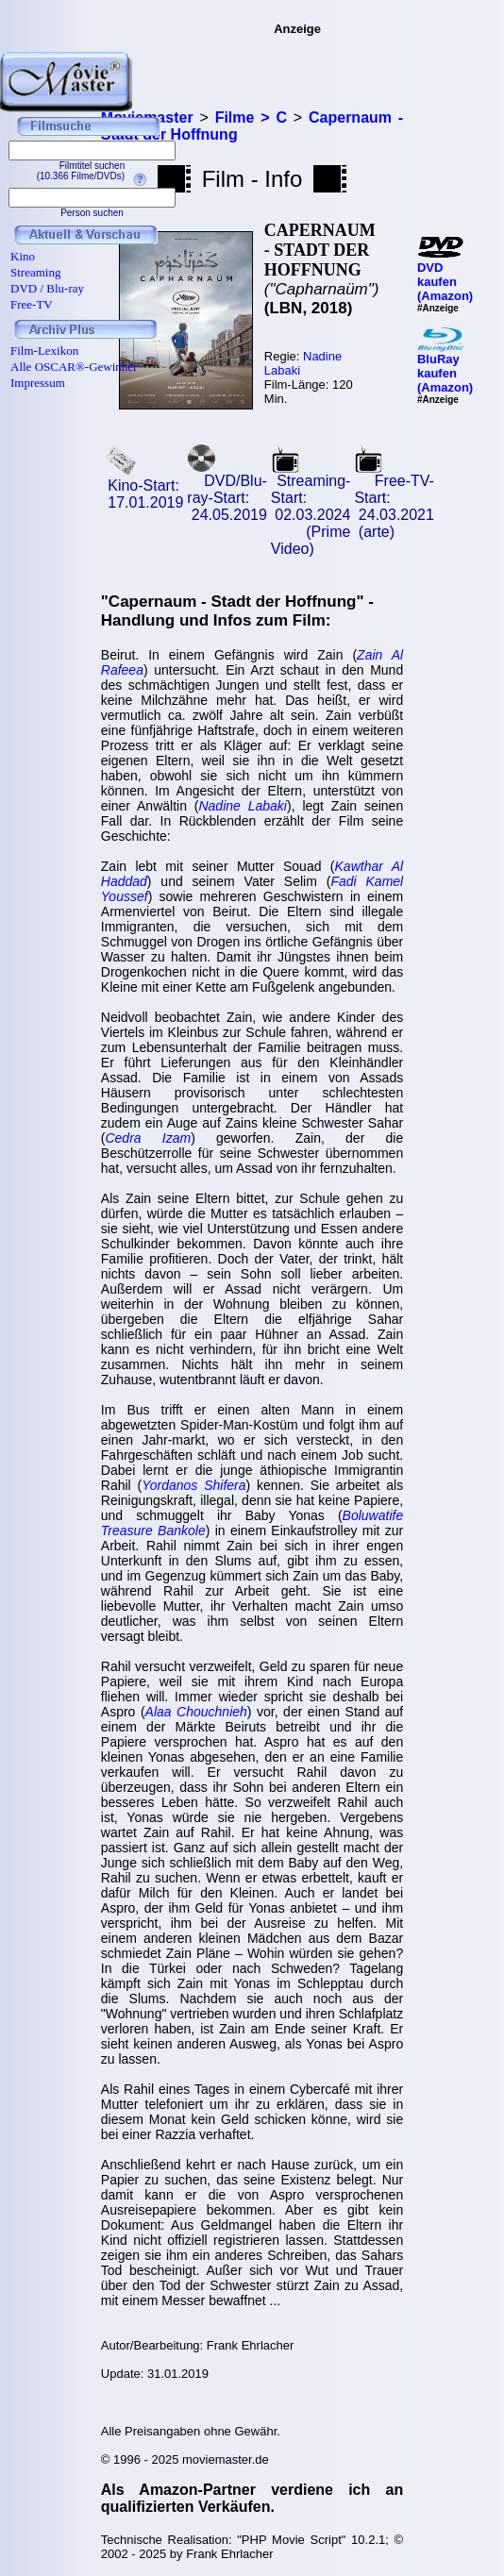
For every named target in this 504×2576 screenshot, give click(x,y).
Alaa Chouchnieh (196, 1711)
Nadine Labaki (242, 805)
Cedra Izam (148, 1138)
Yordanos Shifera (193, 1485)
